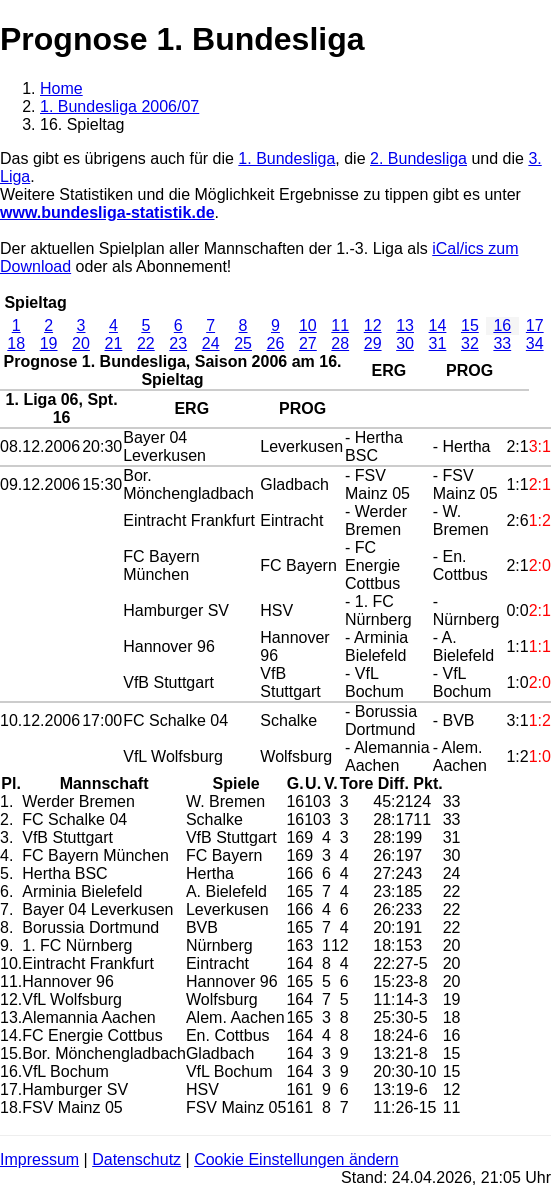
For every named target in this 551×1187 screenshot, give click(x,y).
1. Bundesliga (286, 158)
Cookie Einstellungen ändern (296, 1159)
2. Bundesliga (418, 158)
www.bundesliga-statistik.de (107, 212)
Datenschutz (136, 1159)
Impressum (39, 1159)
